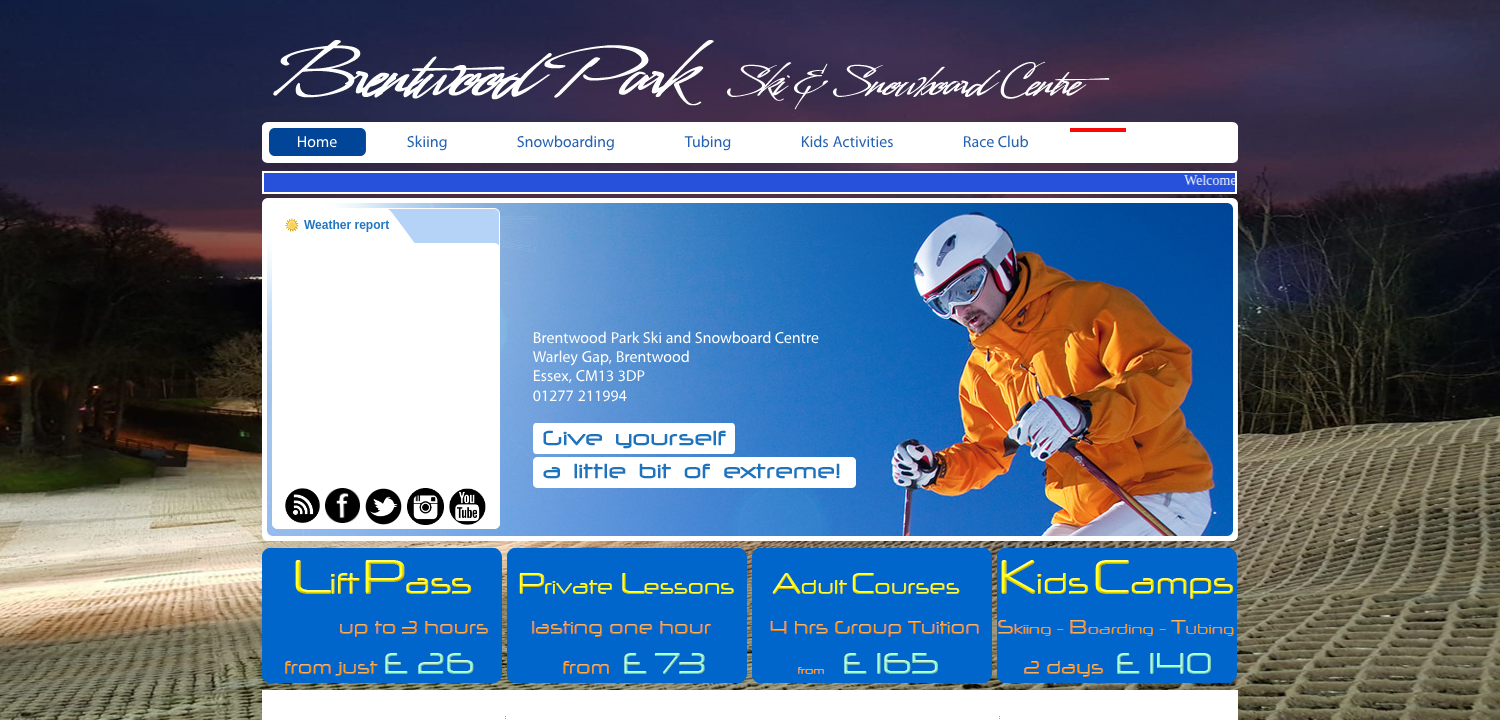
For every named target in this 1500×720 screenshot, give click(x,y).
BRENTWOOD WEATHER (385, 343)
